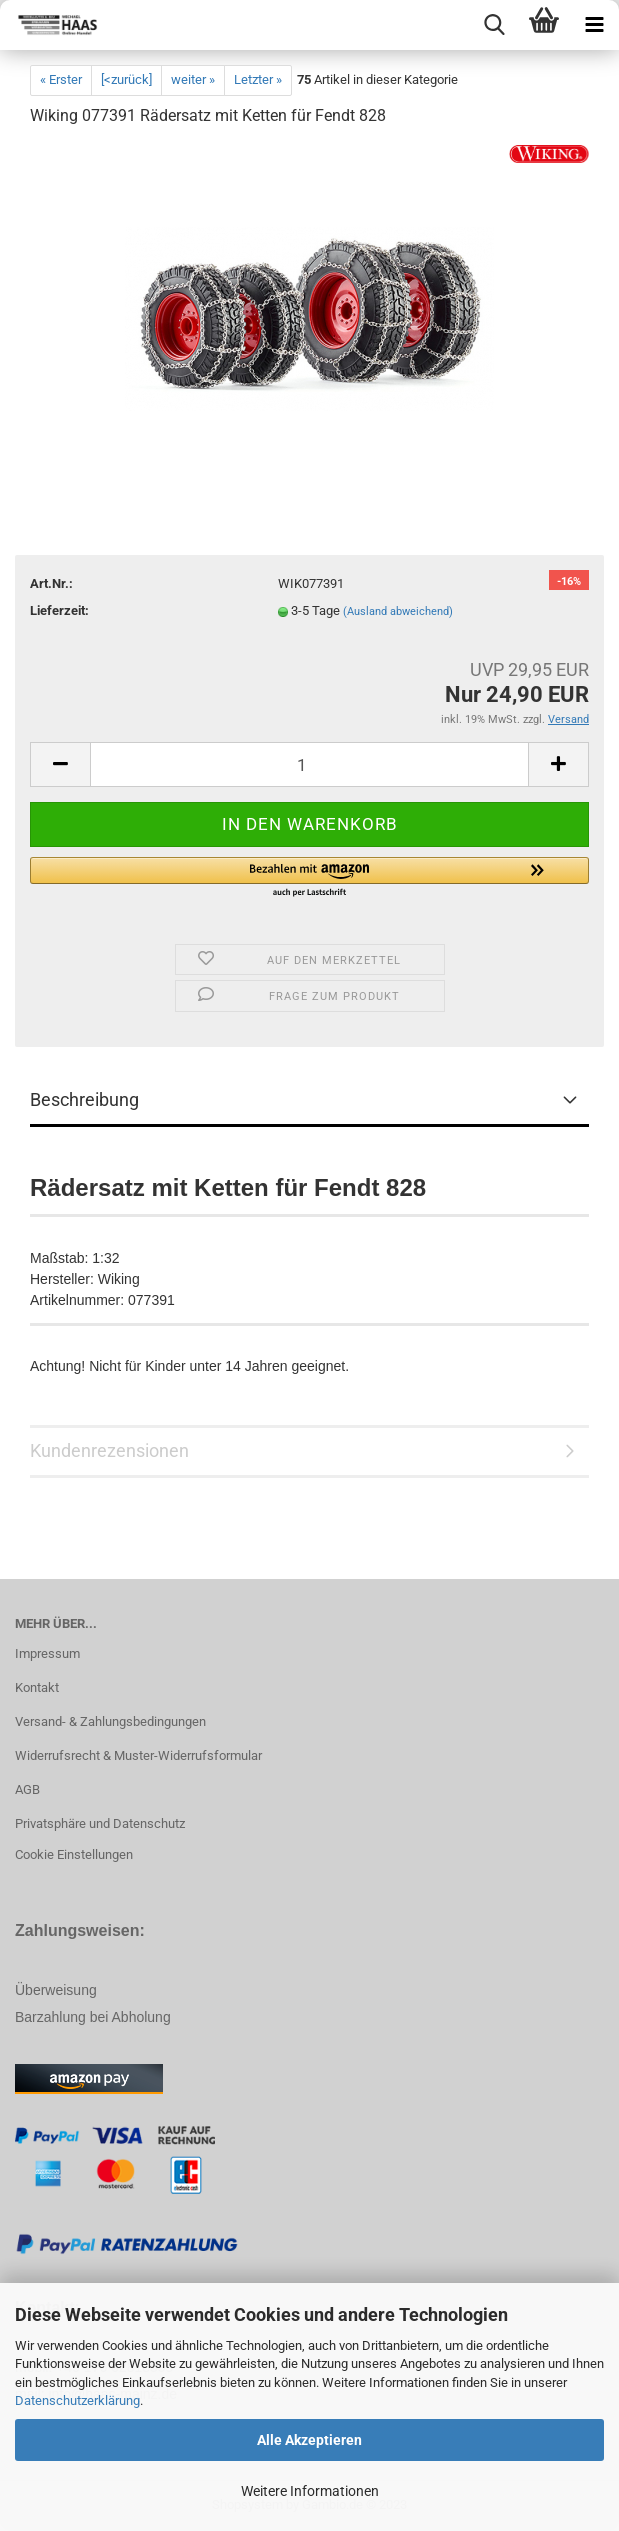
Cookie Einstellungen (74, 1854)
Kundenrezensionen (109, 1450)
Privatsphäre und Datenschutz (100, 1823)
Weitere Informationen (310, 2491)
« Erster (61, 79)
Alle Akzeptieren (309, 2440)
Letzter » (258, 79)
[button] (309, 878)
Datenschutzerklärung (77, 2400)
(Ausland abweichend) (398, 611)
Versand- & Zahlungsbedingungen (110, 1721)
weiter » (193, 79)
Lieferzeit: (59, 610)
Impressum (47, 1653)
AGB (27, 1789)
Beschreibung (84, 1099)
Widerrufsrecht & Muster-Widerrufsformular (138, 1755)
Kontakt (37, 1687)
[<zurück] (126, 79)
